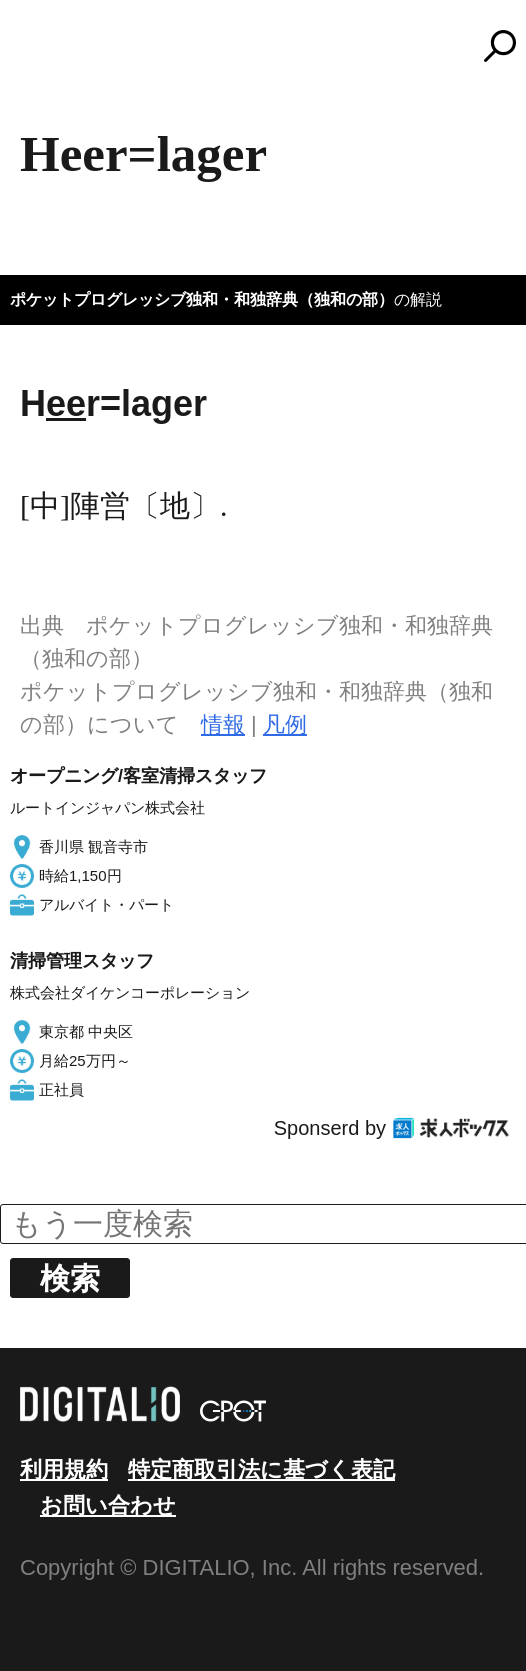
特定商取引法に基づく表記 (261, 1469)
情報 (223, 724)
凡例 (285, 724)
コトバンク (272, 46)
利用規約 (64, 1469)
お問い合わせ (108, 1505)
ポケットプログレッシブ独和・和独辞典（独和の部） (202, 299)
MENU (50, 55)
